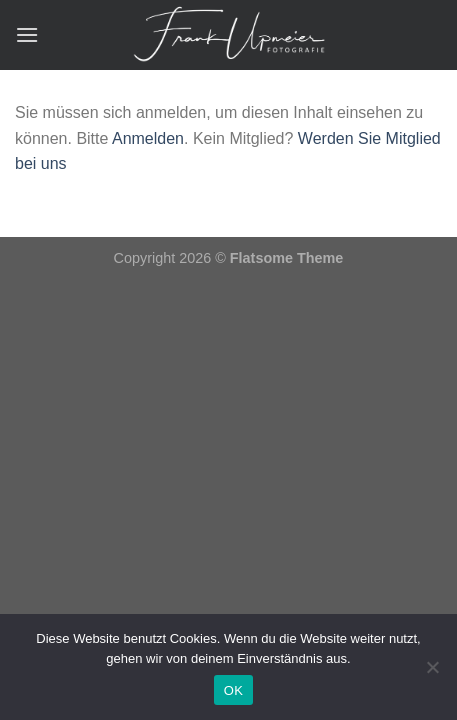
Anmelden (148, 138)
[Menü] (27, 34)
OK (233, 690)
